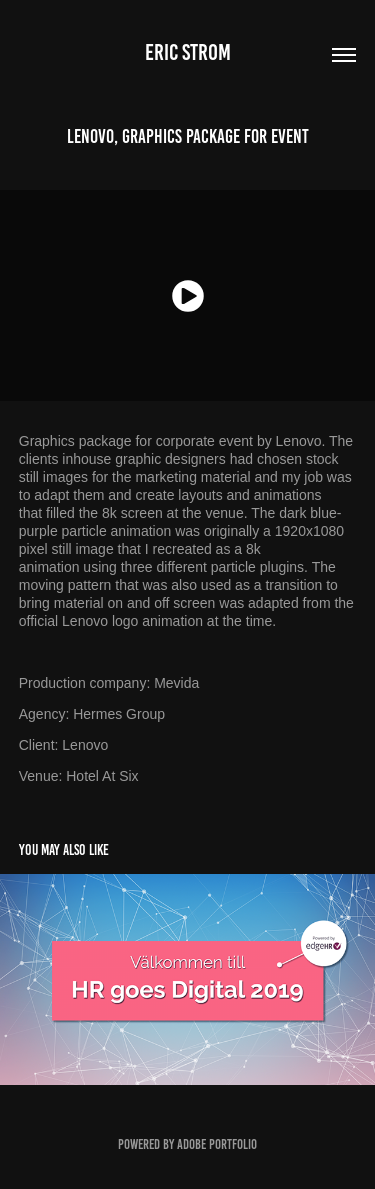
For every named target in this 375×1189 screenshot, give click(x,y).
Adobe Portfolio (217, 1144)
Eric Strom (188, 52)
